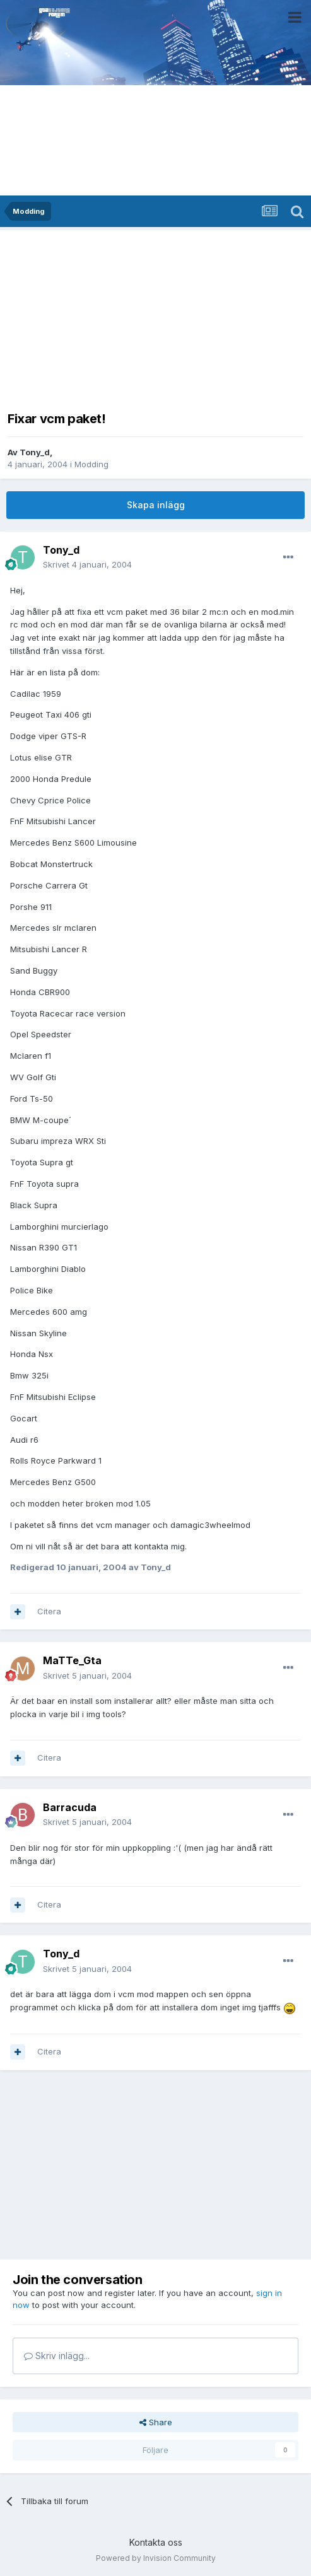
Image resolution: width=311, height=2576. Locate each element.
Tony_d (35, 452)
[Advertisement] (156, 316)
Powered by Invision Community (156, 2558)
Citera (49, 1611)
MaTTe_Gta (72, 1660)
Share (155, 2422)
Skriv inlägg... (57, 2355)
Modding (91, 464)
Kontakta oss (155, 2542)
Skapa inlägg (156, 504)
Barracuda (70, 1807)
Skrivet (87, 564)
